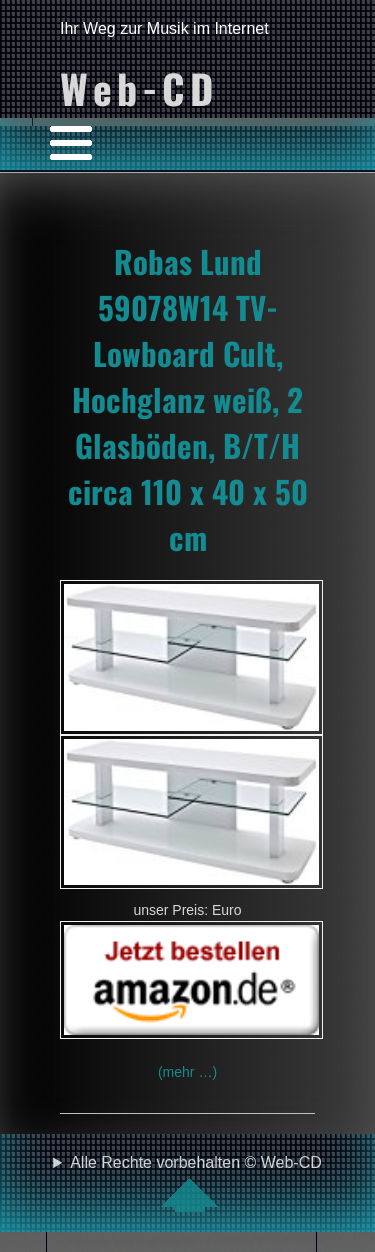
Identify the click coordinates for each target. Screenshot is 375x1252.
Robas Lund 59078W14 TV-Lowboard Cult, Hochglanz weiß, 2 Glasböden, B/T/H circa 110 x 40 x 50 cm (188, 399)
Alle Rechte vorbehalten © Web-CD (196, 1183)
